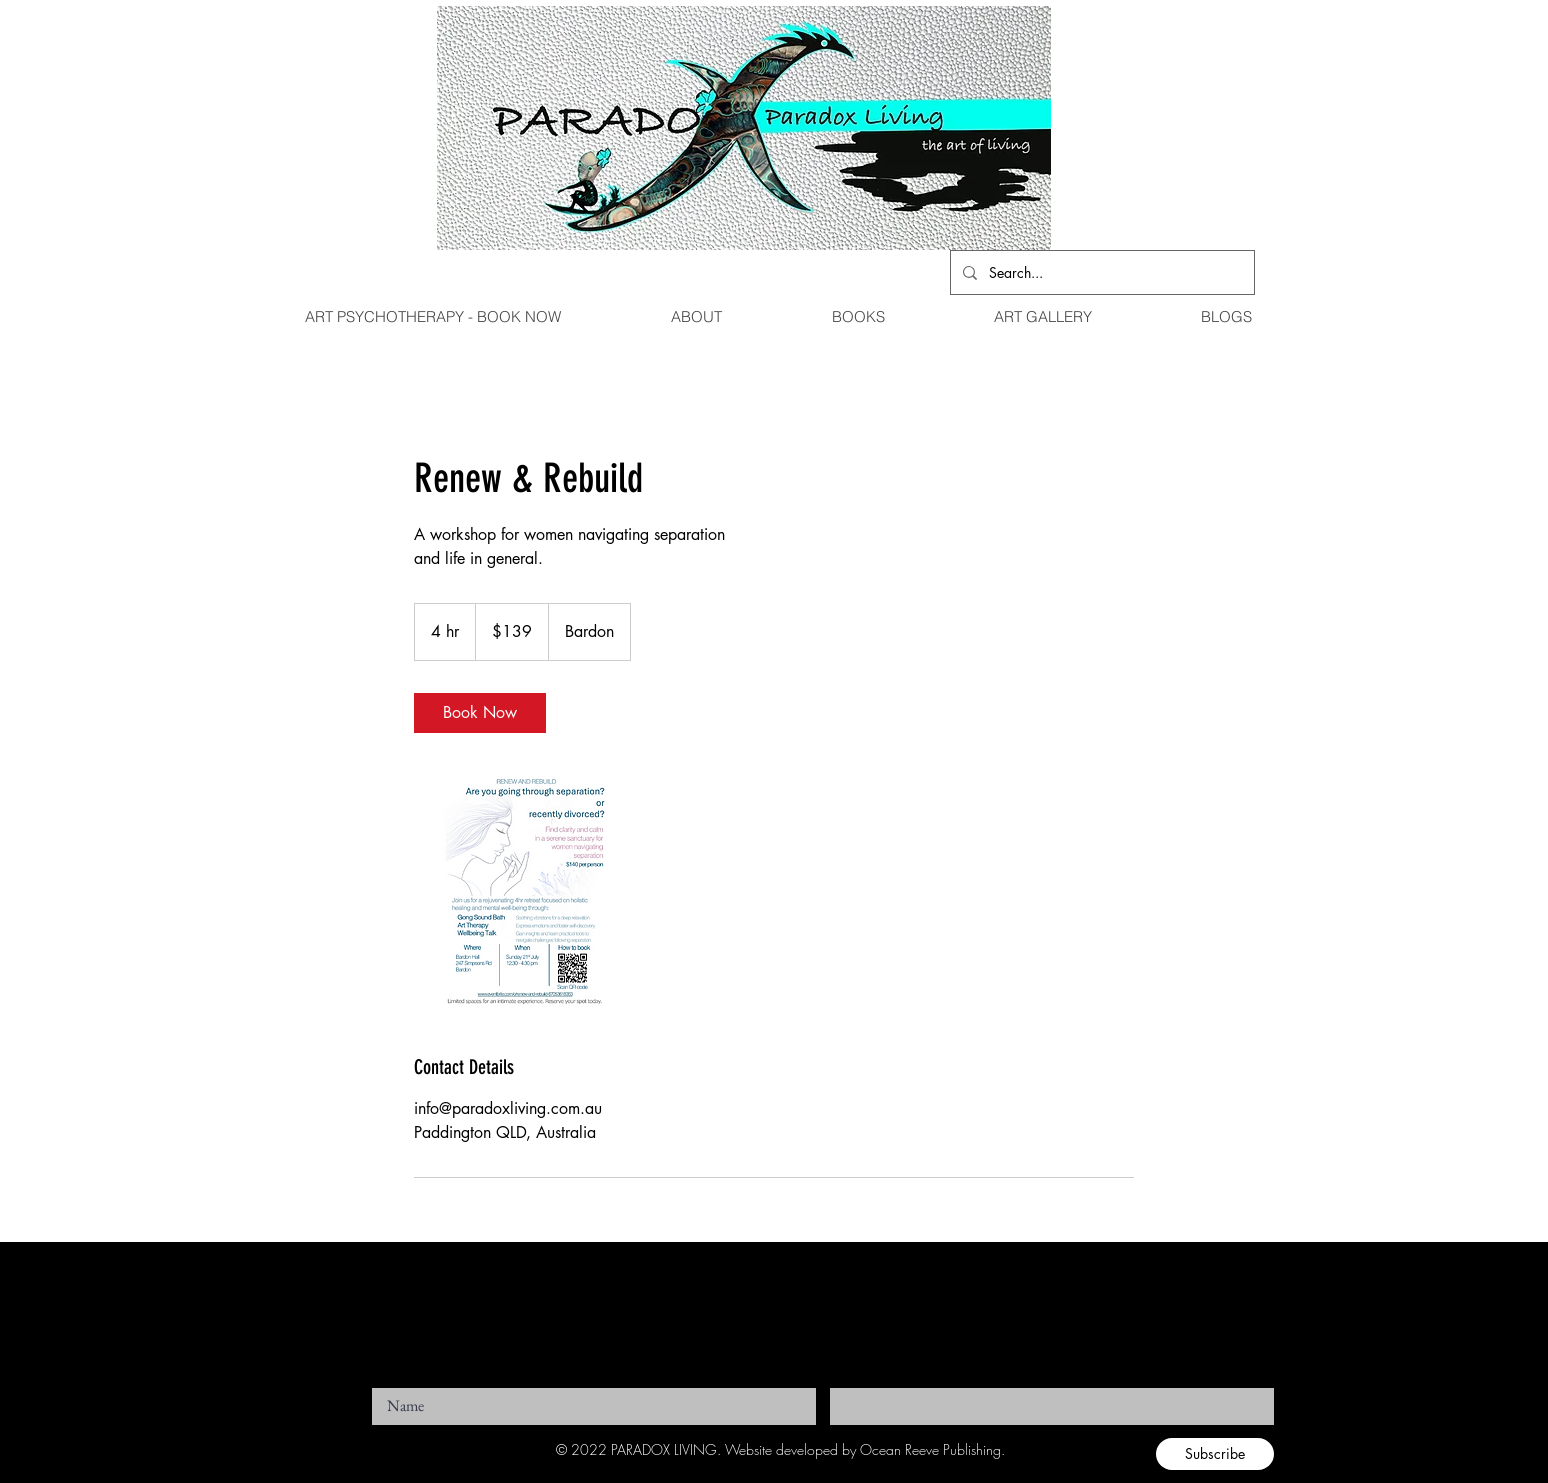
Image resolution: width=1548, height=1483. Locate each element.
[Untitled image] (530, 893)
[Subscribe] (1215, 1454)
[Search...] (1100, 272)
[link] (480, 713)
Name (386, 1382)
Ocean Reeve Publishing (930, 1449)
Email (844, 1382)
